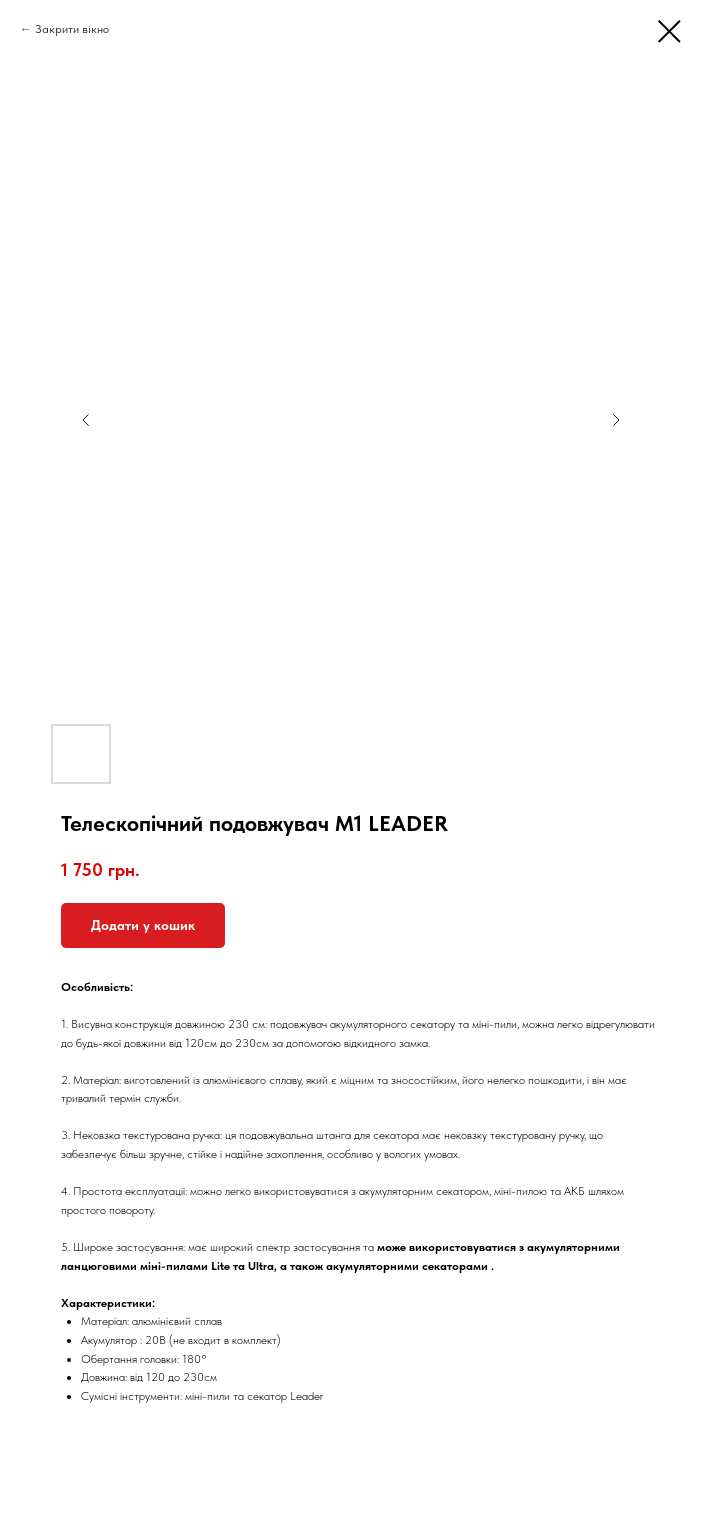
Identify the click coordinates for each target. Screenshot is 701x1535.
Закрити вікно (72, 29)
